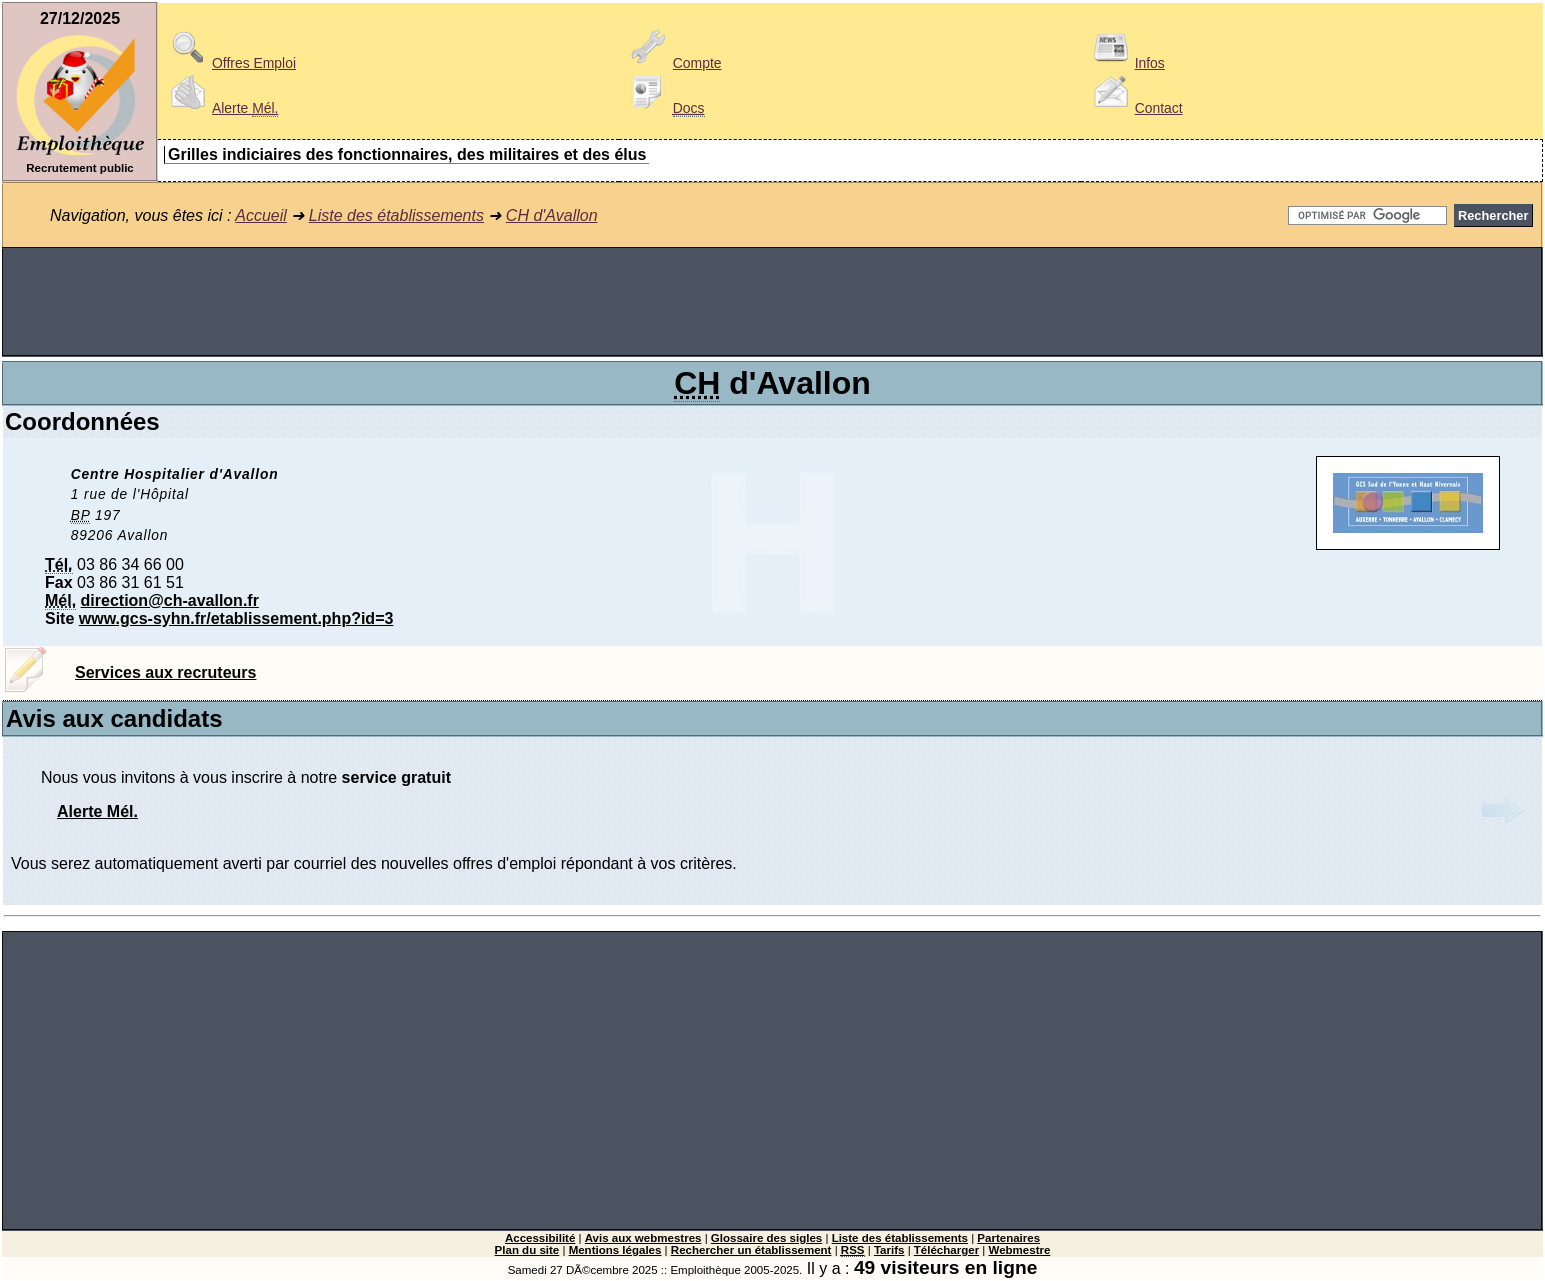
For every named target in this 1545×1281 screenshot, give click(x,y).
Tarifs (889, 1250)
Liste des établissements (396, 215)
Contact (1135, 108)
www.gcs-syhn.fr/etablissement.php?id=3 (236, 618)
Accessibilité (540, 1238)
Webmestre (1020, 1250)
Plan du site (527, 1250)
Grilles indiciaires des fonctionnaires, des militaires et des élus (407, 154)
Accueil (261, 215)
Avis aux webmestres (643, 1238)
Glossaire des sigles (766, 1238)
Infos (1126, 63)
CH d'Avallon (552, 215)
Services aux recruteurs (165, 672)
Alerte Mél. (97, 811)
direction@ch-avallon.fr (170, 600)
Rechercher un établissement (751, 1250)
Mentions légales (615, 1250)
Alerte (221, 108)
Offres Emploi (230, 63)
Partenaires (1008, 1238)
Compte (673, 63)
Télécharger (946, 1250)
